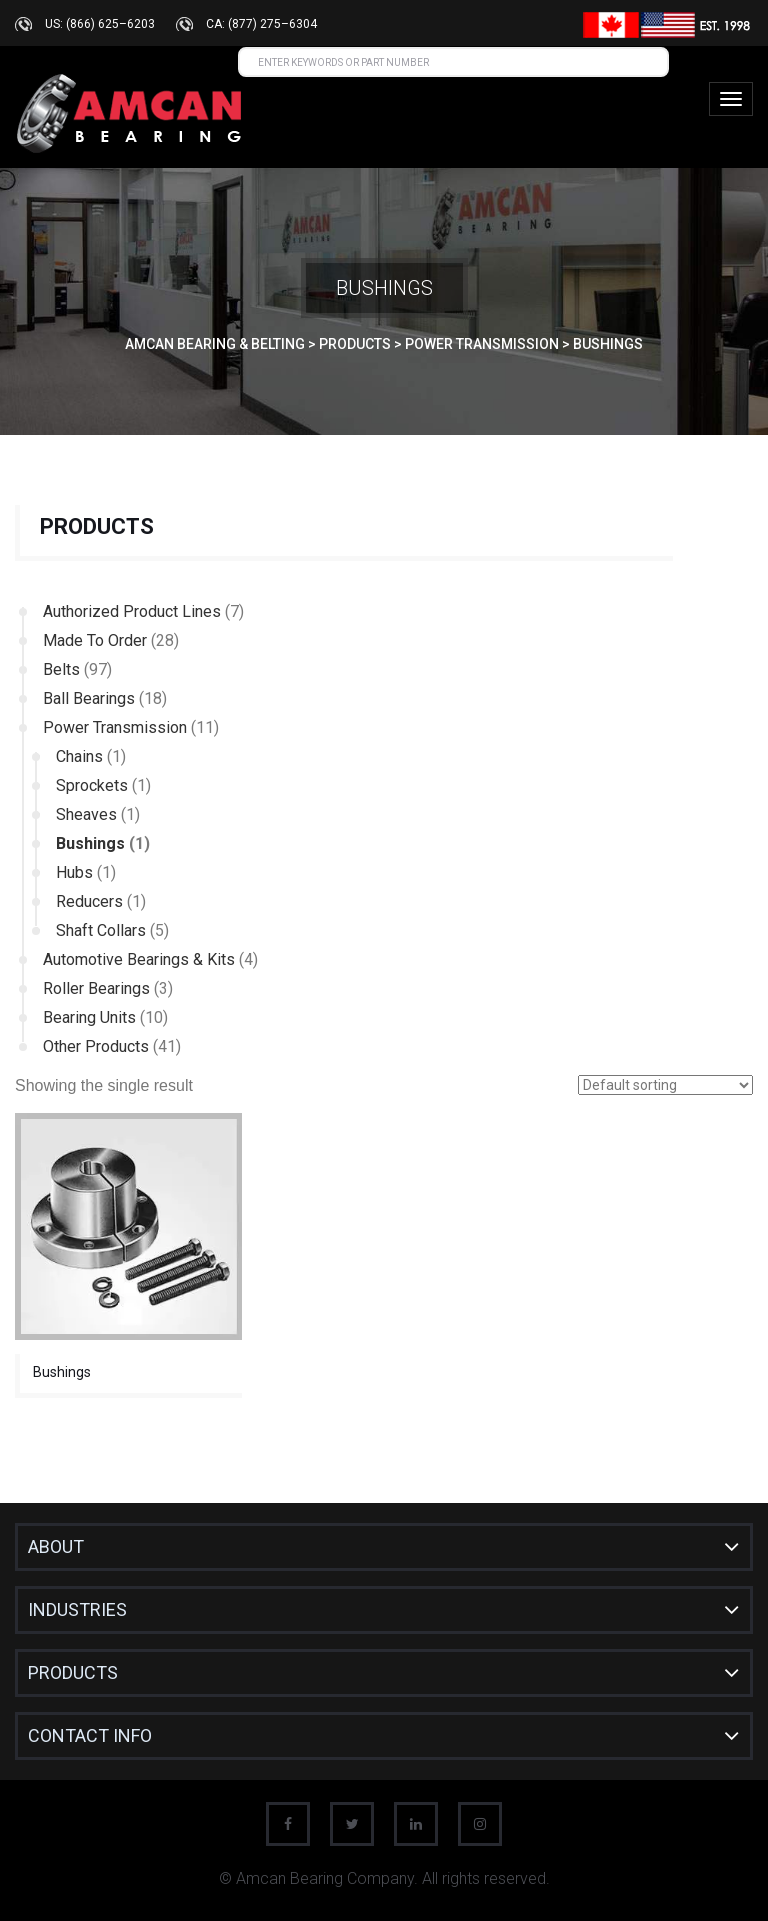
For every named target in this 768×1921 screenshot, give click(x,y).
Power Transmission (115, 727)
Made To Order (95, 640)
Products (73, 1672)
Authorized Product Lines (132, 611)
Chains (79, 756)
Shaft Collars (101, 930)
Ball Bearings (89, 698)
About (56, 1546)
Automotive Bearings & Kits (139, 959)
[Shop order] (665, 1085)
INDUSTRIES (77, 1609)
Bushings (90, 843)
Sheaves (86, 814)
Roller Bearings (96, 988)
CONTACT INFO (90, 1735)
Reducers (89, 901)
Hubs (74, 872)
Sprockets (92, 785)
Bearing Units (89, 1017)
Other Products (96, 1046)
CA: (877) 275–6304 (261, 24)
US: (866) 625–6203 (100, 24)
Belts (61, 669)
